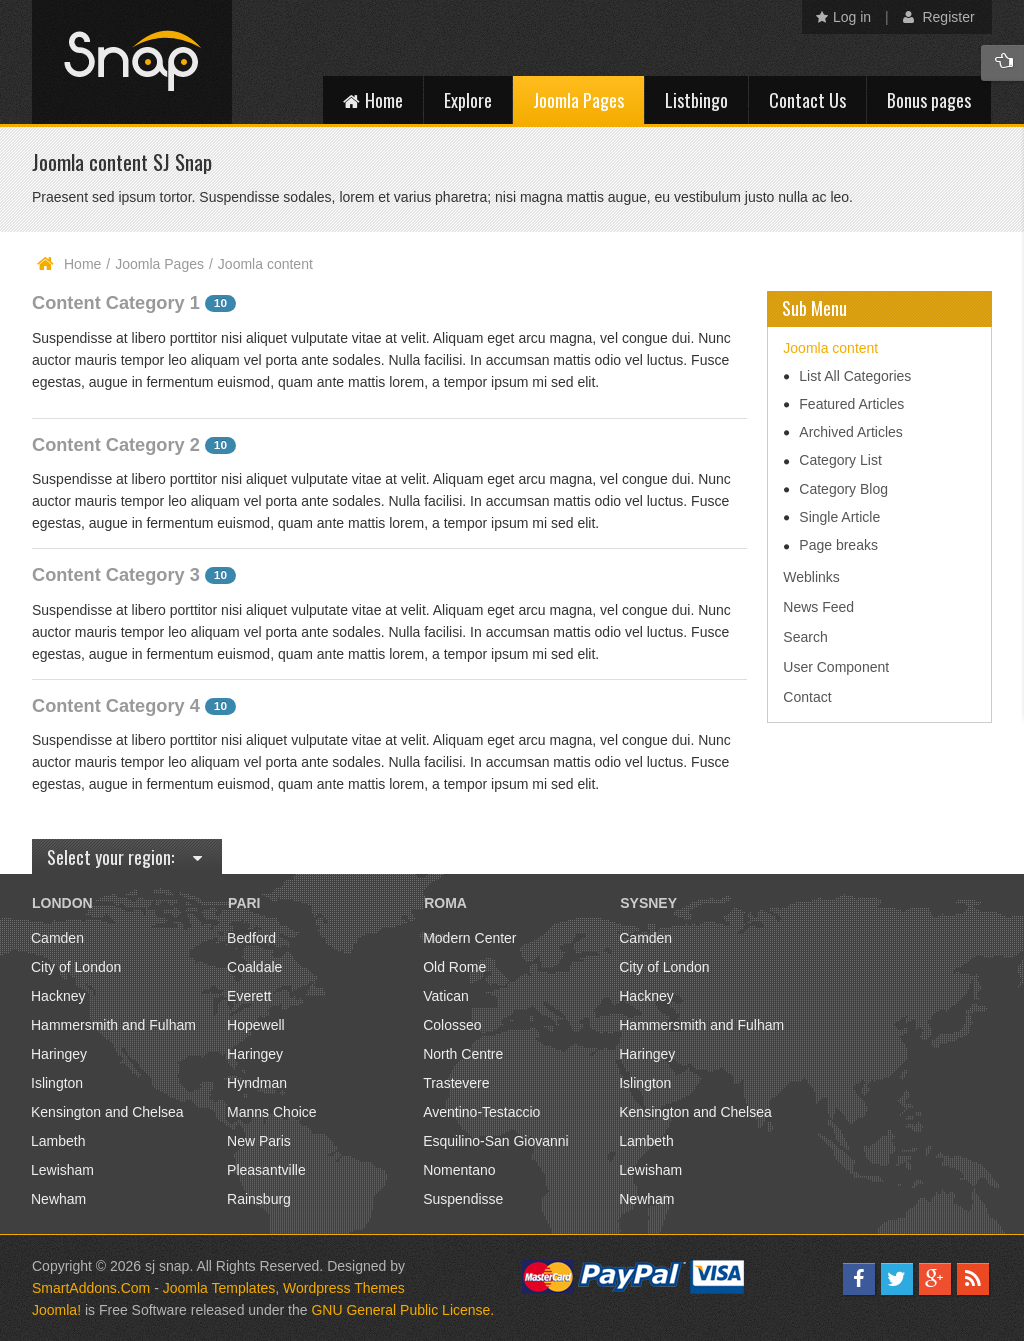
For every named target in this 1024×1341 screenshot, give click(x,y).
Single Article (839, 517)
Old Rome (454, 967)
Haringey (59, 1054)
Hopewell (256, 1025)
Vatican (446, 996)
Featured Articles (851, 404)
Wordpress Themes (344, 1288)
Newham (58, 1199)
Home (82, 264)
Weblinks (811, 577)
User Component (836, 667)
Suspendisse (463, 1199)
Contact (807, 697)
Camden (57, 938)
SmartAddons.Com (91, 1288)
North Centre (463, 1054)
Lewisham (62, 1170)
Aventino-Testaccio (481, 1112)
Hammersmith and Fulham (113, 1025)
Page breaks (838, 545)
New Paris (259, 1141)
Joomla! (56, 1310)
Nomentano (459, 1170)
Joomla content (830, 348)
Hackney (58, 996)
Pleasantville (266, 1170)
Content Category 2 (116, 445)
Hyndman (257, 1083)
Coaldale (254, 967)
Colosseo (452, 1025)
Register (939, 17)
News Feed (818, 607)
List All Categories (855, 376)
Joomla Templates (219, 1288)
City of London (76, 967)
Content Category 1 (116, 303)
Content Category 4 (116, 706)
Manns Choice (272, 1112)
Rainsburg (259, 1199)
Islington (57, 1083)
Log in (843, 17)
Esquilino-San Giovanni (496, 1141)
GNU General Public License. (402, 1310)
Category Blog (843, 489)
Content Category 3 (116, 575)
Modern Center (469, 938)
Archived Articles (850, 432)
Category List (840, 460)
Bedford (251, 938)
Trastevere (456, 1083)
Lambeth (58, 1141)
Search (805, 637)
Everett (249, 996)
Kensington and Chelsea (107, 1112)
